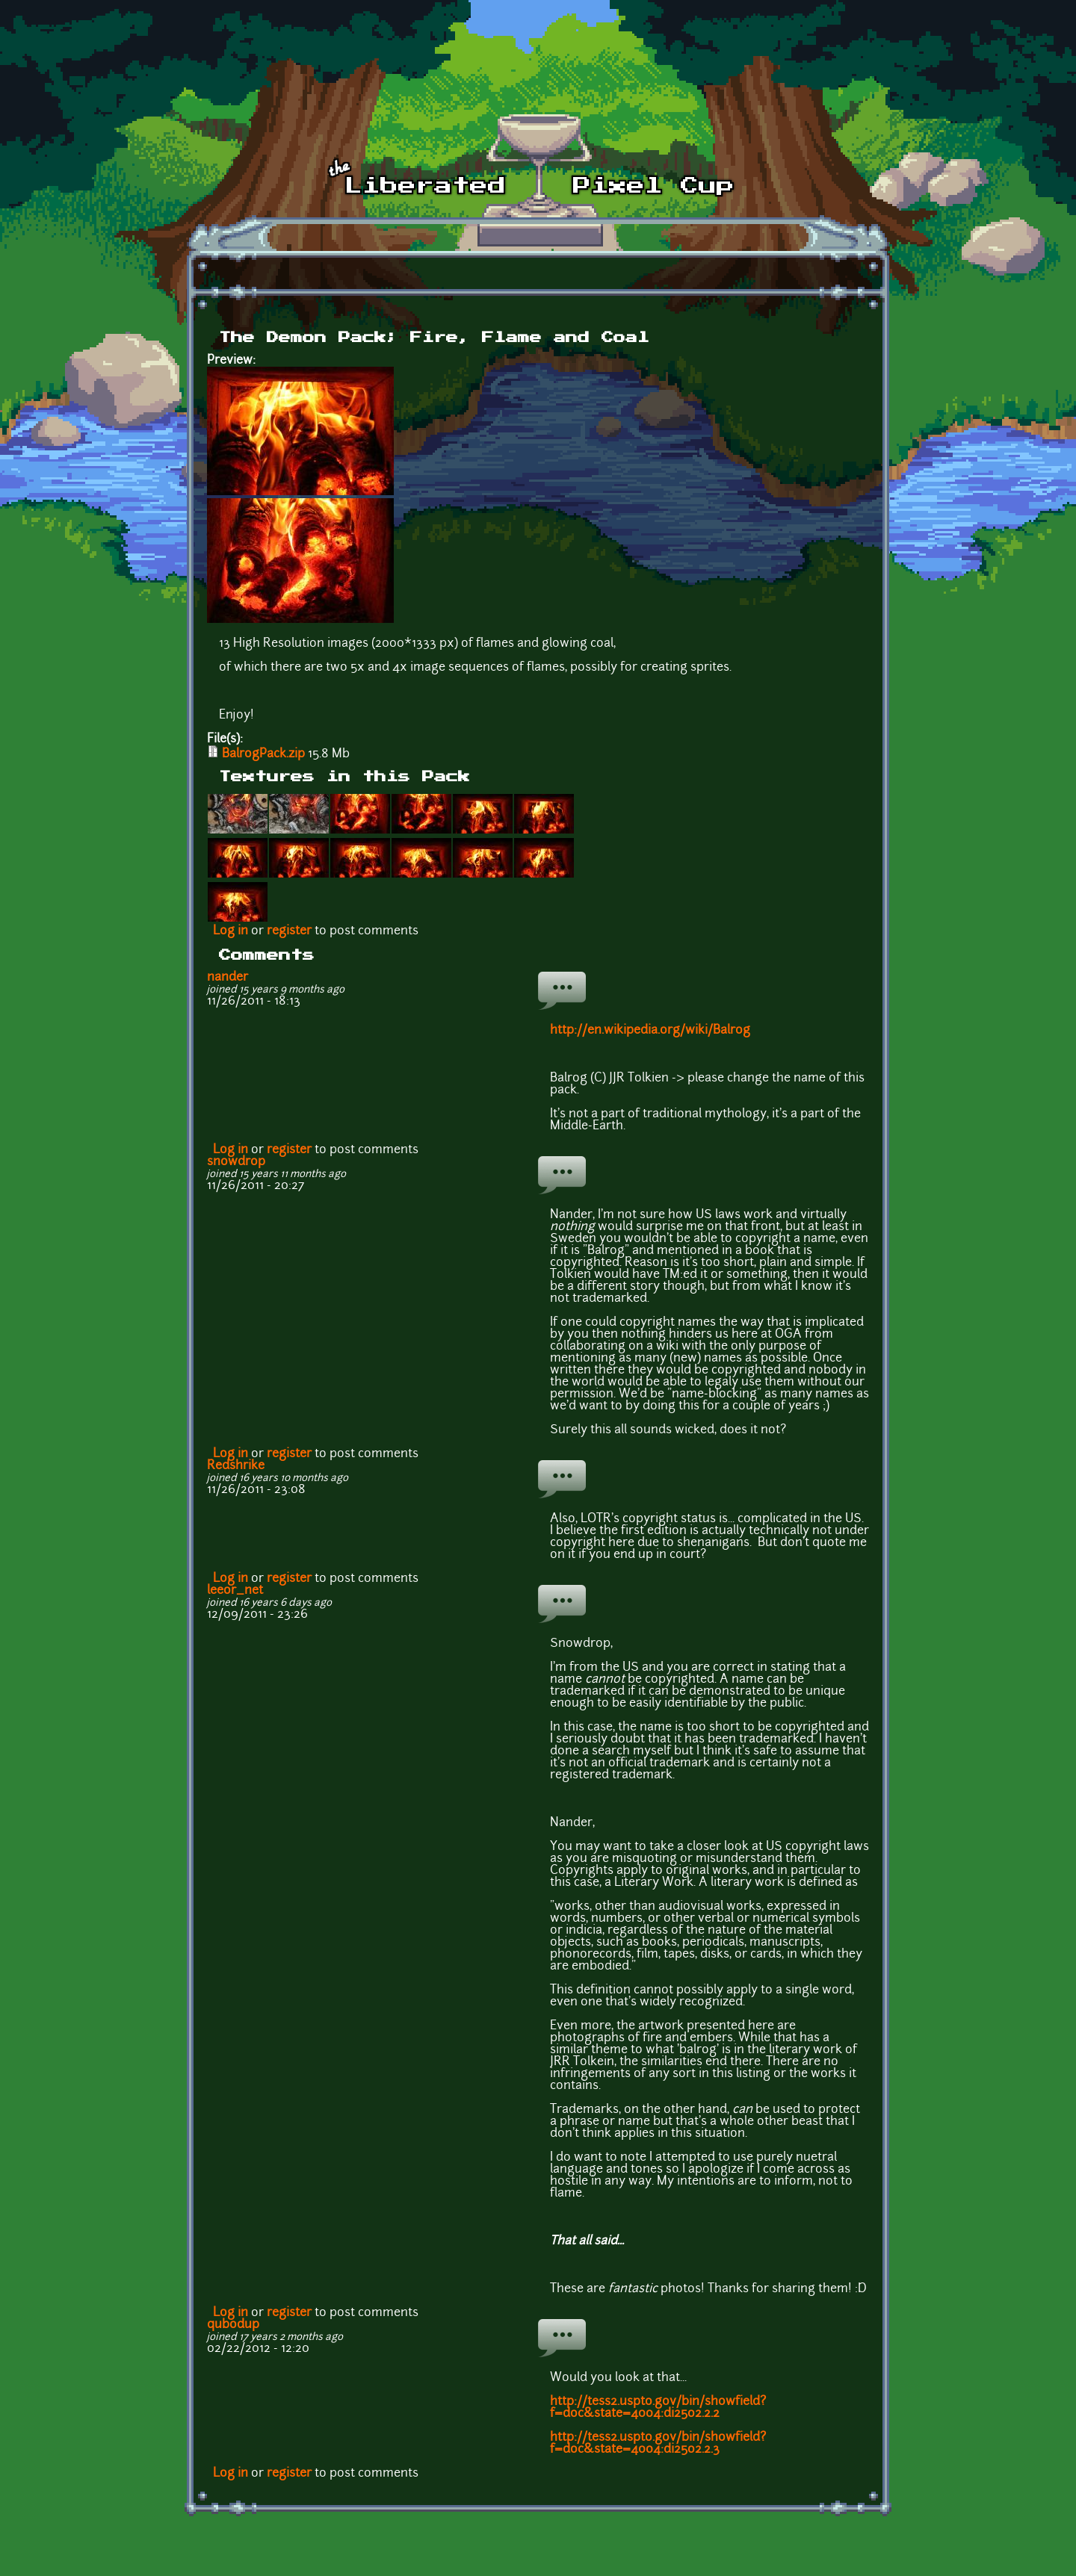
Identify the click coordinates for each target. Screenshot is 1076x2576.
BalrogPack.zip (263, 754)
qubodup (233, 2325)
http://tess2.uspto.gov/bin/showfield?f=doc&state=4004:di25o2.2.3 (658, 2444)
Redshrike (236, 1466)
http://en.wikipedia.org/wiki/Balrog (650, 1031)
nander (227, 978)
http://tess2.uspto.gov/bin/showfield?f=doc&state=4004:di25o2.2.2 (658, 2408)
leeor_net (235, 1591)
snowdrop (236, 1162)
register (289, 931)
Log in (230, 931)
